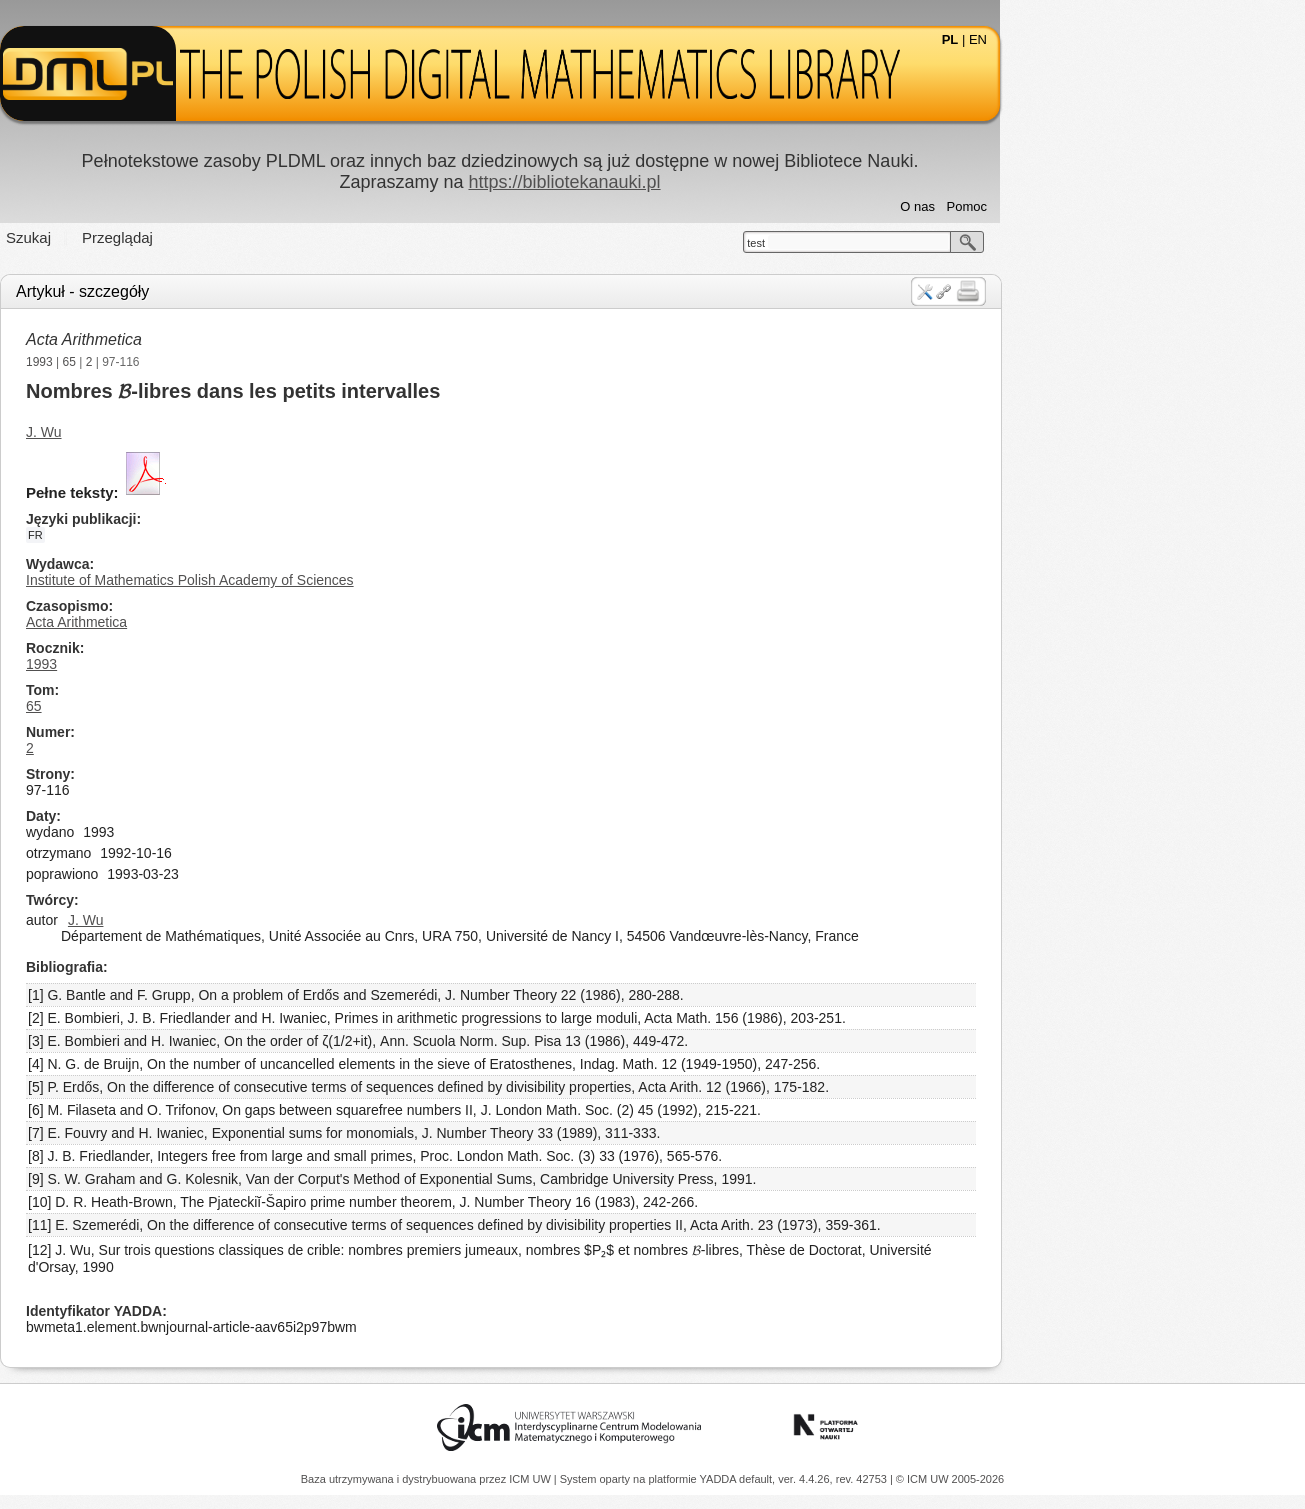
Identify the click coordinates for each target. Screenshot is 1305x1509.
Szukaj (181, 237)
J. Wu (197, 432)
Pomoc (1119, 206)
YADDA (720, 1479)
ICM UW (531, 1479)
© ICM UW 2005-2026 (950, 1479)
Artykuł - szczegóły (235, 291)
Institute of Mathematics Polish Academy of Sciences (343, 580)
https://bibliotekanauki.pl (717, 182)
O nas (1070, 206)
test (909, 243)
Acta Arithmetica (237, 339)
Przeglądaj (270, 237)
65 (221, 362)
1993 (192, 362)
